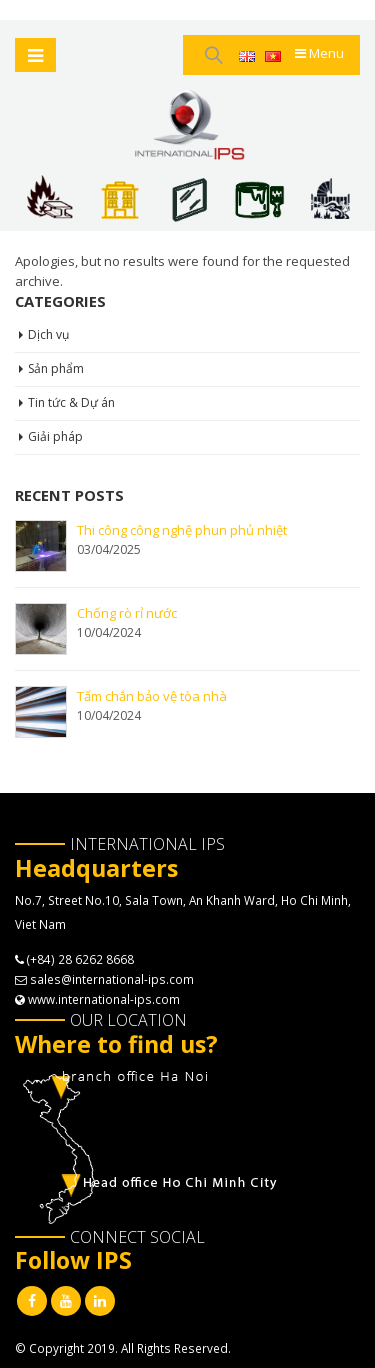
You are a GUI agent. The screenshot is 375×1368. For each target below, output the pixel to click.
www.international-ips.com (104, 999)
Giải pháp (55, 436)
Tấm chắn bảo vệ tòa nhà (152, 696)
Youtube (66, 1301)
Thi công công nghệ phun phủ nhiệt (182, 530)
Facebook (32, 1301)
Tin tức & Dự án (71, 402)
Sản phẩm (56, 368)
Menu (319, 53)
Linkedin (100, 1301)
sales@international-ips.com (112, 979)
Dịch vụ (48, 334)
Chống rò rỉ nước (127, 613)
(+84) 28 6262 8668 (80, 959)
